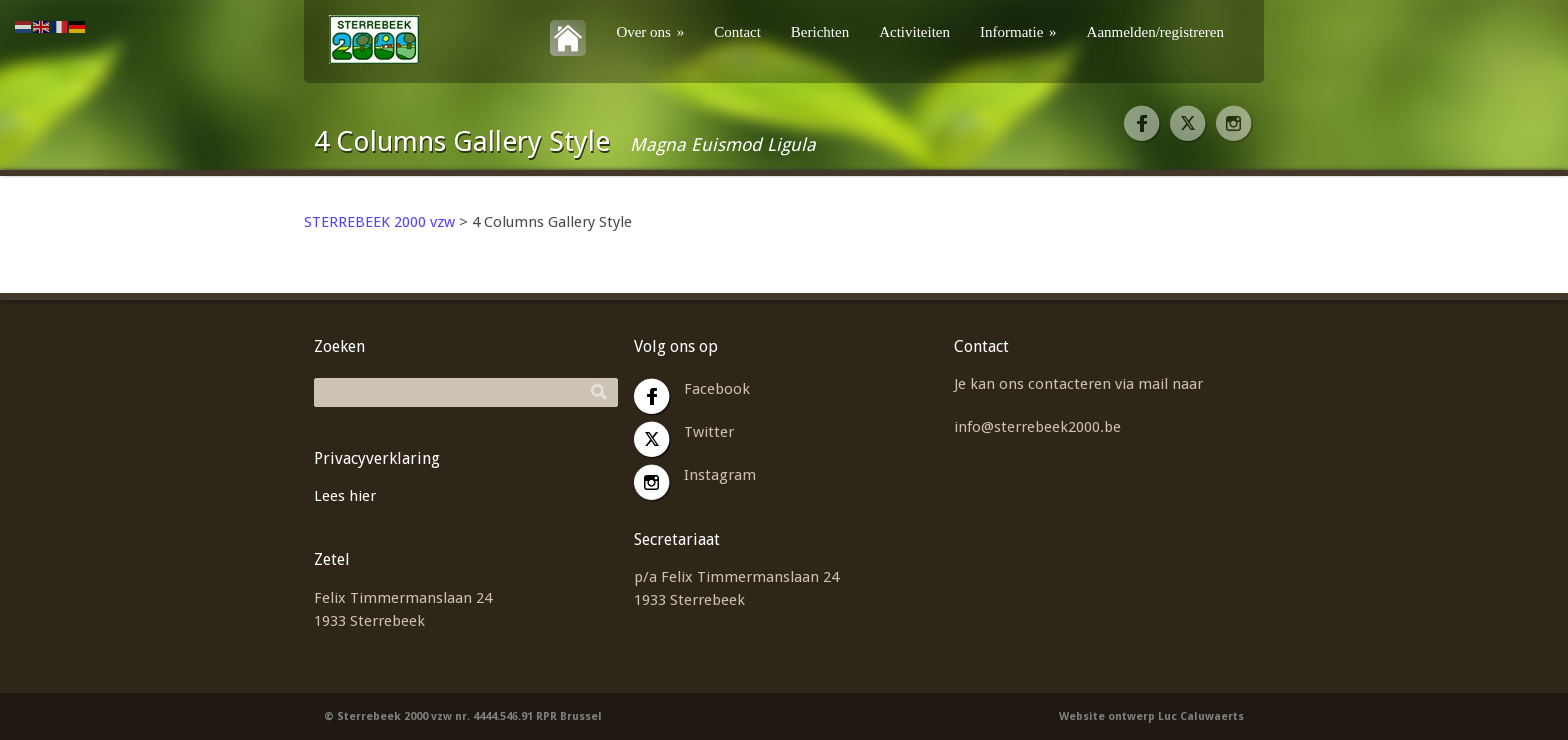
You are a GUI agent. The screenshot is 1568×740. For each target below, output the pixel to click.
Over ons (650, 32)
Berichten (820, 32)
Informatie (1018, 32)
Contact (737, 32)
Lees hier (345, 496)
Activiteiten (914, 32)
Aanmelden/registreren (1155, 32)
